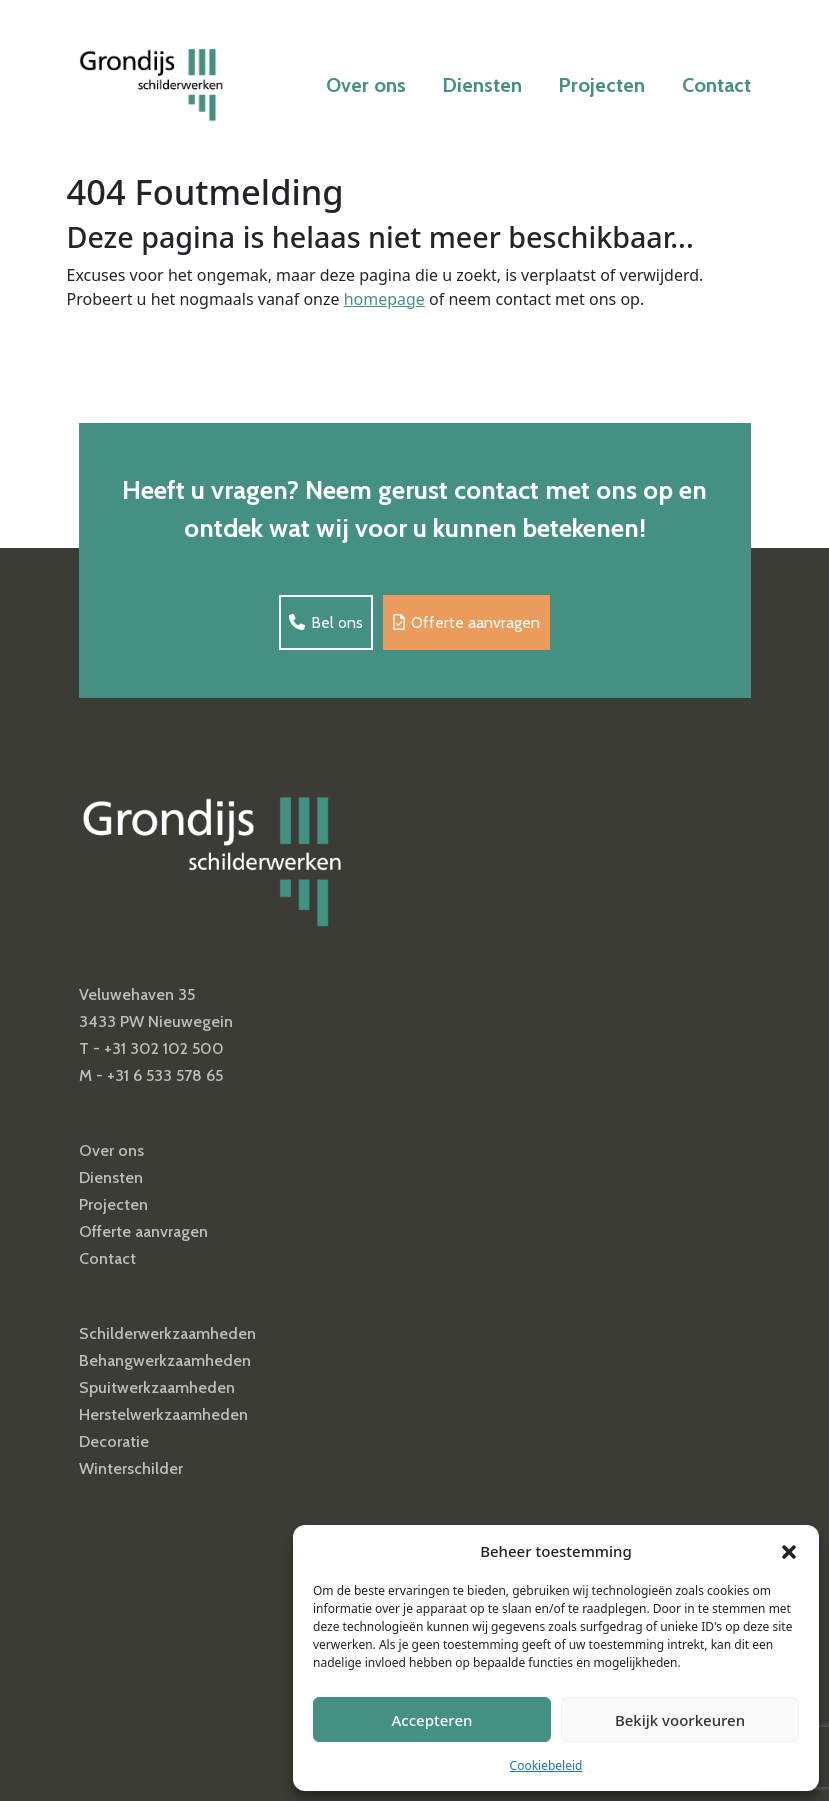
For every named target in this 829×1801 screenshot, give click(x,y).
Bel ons (326, 622)
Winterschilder (131, 1468)
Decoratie (114, 1441)
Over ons (366, 85)
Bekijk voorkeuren (680, 1720)
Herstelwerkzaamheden (163, 1414)
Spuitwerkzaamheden (157, 1387)
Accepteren (432, 1720)
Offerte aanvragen (466, 622)
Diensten (482, 85)
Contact (716, 85)
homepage (384, 299)
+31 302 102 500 (164, 1048)
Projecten (601, 85)
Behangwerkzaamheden (165, 1360)
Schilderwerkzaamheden (167, 1333)
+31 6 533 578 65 (165, 1075)
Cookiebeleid (546, 1765)
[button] (789, 1551)
